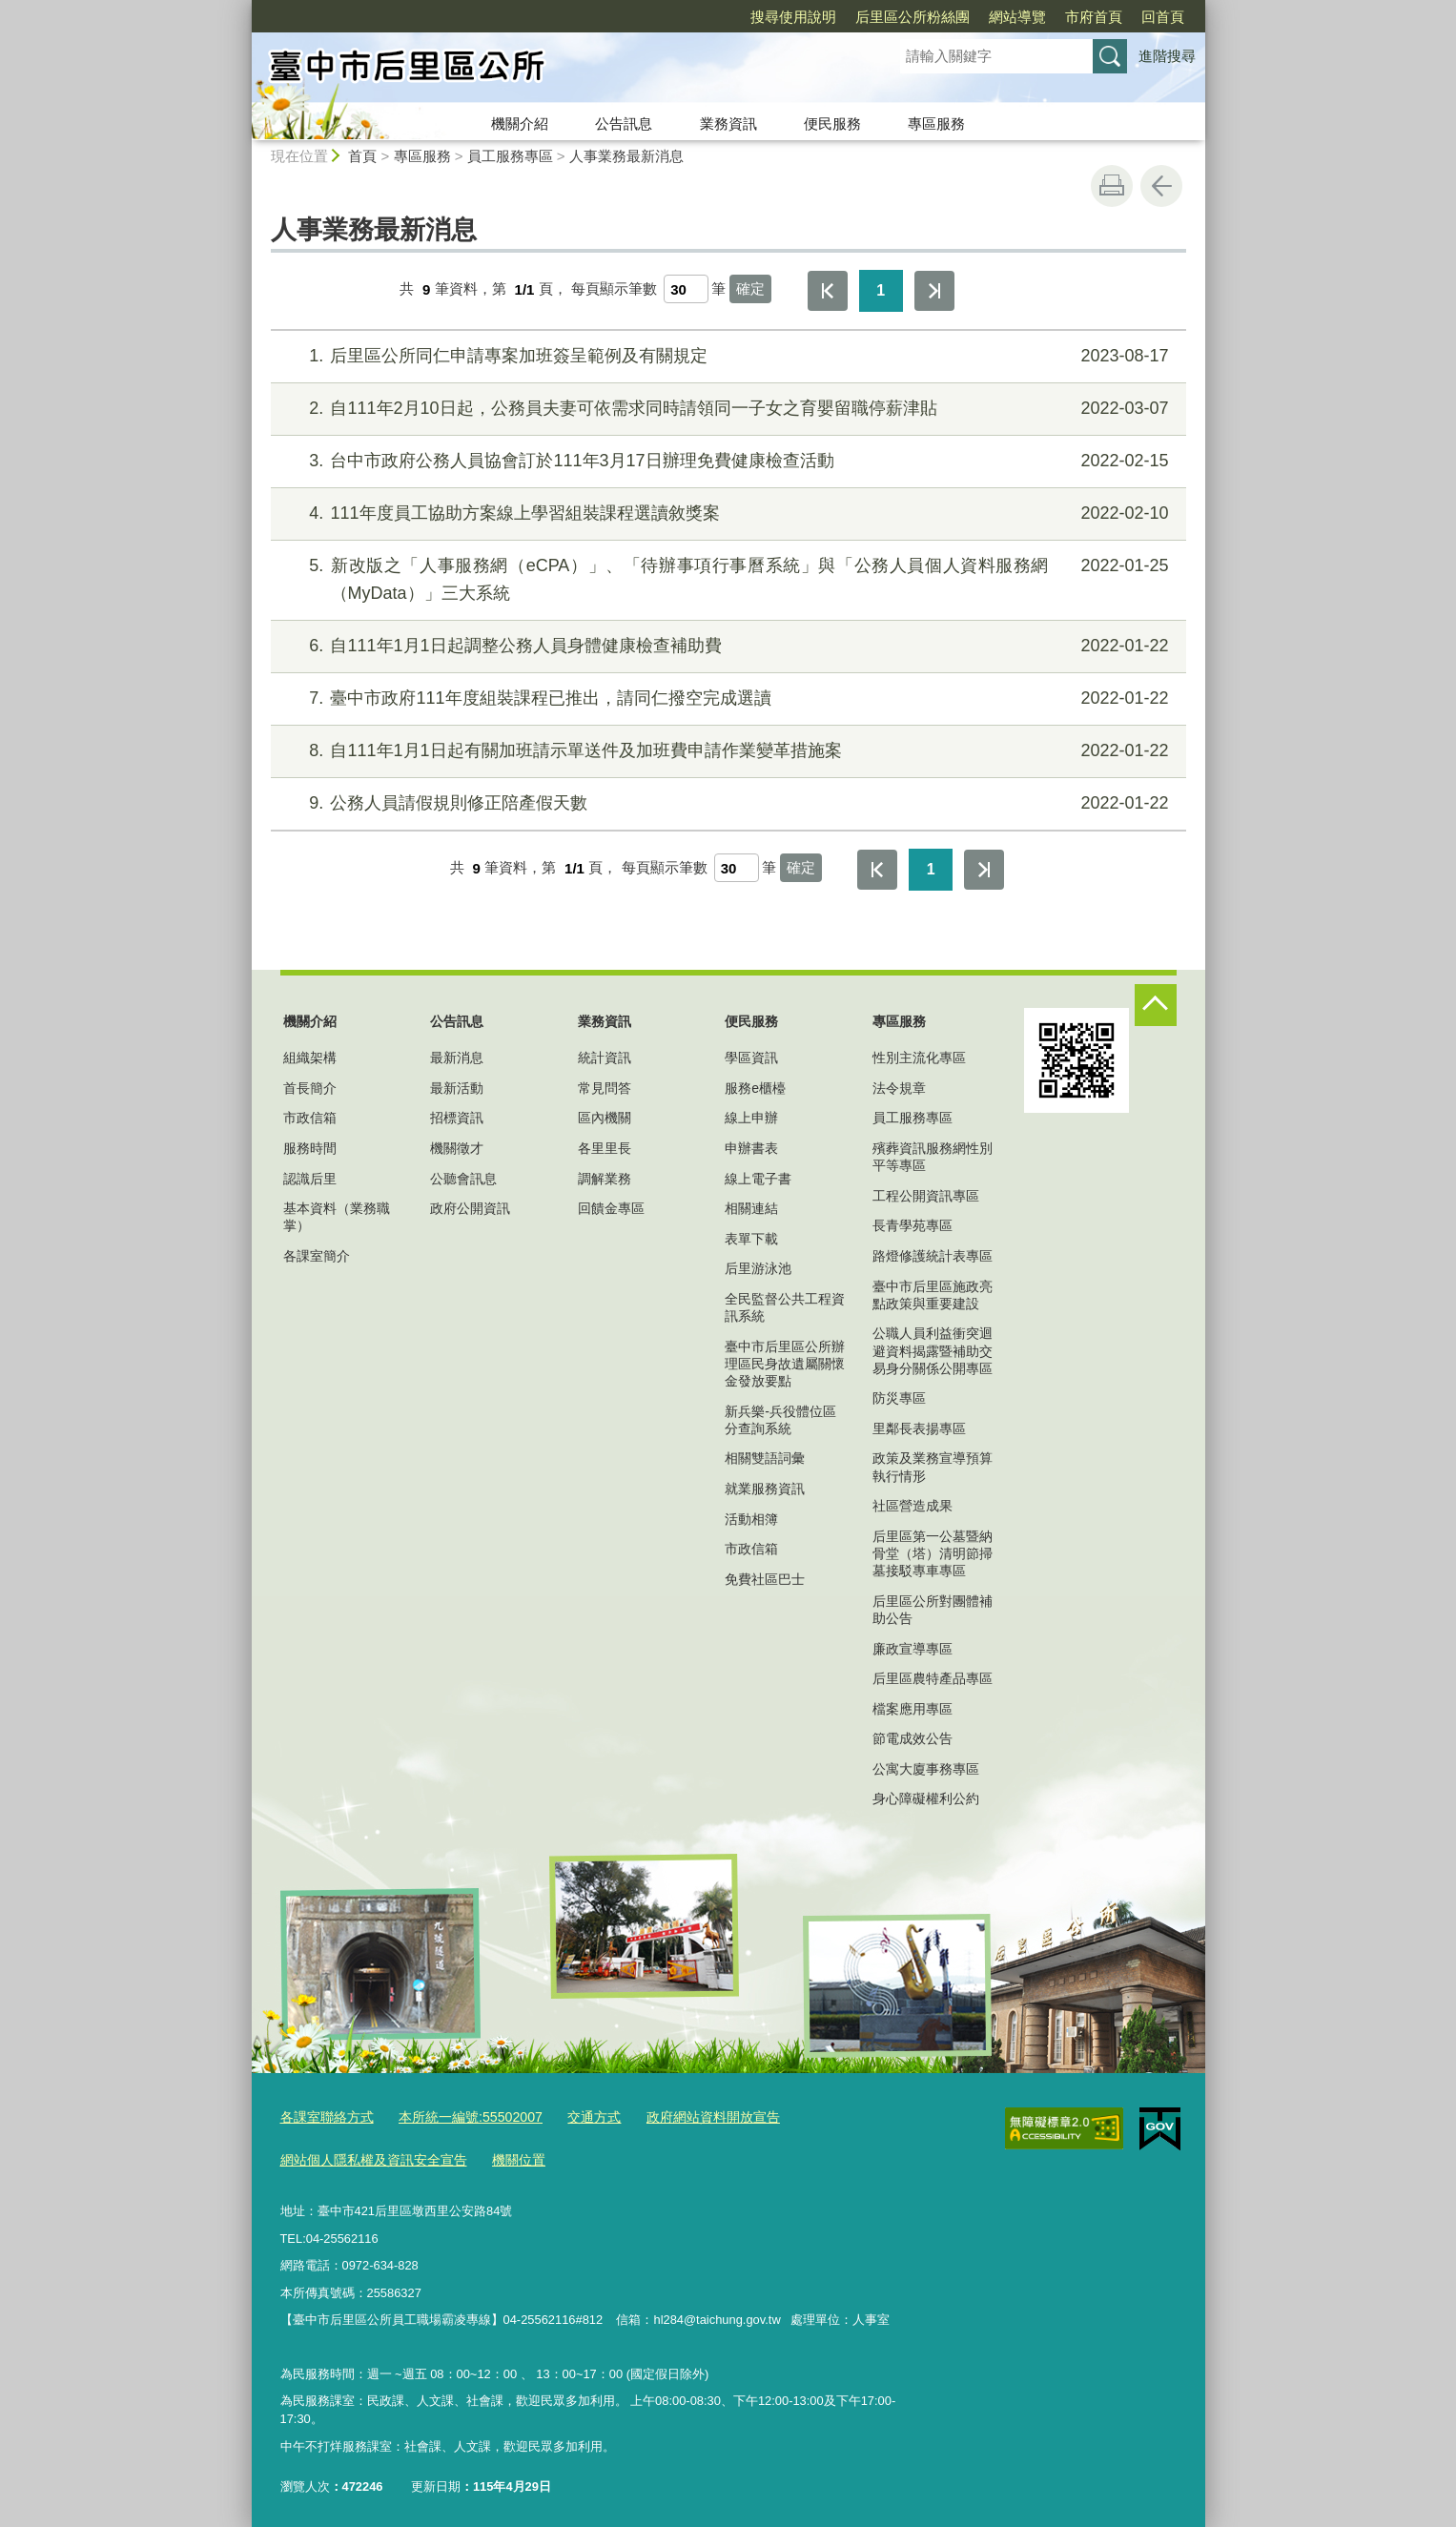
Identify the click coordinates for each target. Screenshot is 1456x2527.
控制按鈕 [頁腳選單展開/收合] (1156, 1005)
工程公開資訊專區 (925, 1195)
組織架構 (310, 1057)
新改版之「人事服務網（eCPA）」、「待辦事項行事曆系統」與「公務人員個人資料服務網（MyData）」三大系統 (725, 577)
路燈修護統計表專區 (932, 1256)
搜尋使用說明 (684, 17)
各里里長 (604, 1148)
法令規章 (899, 1088)
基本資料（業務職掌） (336, 1217)
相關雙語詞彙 (765, 1458)
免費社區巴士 (765, 1579)
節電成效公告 (912, 1738)
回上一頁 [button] (1161, 186)
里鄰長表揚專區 (919, 1428)
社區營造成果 (912, 1505)
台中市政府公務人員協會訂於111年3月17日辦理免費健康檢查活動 (725, 461)
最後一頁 (934, 291)
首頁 (362, 156)
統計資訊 (604, 1057)
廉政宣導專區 (912, 1648)
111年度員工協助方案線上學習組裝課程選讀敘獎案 (725, 513)
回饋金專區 (611, 1208)
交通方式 (574, 2116)
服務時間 (310, 1148)
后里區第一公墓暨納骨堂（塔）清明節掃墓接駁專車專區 (932, 1553)
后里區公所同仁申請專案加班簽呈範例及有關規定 (725, 356)
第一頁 (828, 291)
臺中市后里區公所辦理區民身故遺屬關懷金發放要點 (785, 1363)
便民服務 (832, 123)
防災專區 (899, 1398)
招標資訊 (456, 1117)
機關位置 (503, 2155)
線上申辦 (751, 1117)
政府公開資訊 (470, 1208)
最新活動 (456, 1088)
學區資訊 (751, 1057)
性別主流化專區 (919, 1057)
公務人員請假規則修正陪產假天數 (725, 803)
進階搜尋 (1167, 56)
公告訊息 (623, 123)
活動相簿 (751, 1519)
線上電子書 (758, 1178)
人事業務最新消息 (626, 156)
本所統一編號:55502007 (458, 2116)
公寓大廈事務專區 (925, 1769)
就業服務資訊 (765, 1488)
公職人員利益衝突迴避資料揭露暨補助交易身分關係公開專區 (932, 1350)
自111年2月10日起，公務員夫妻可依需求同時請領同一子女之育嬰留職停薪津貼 (725, 408)
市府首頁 (984, 17)
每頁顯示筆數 (614, 289)
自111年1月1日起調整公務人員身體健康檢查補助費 (725, 646)
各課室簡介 (316, 1256)
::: (243, 8)
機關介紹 (519, 123)
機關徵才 (456, 1148)
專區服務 (936, 123)
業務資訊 (728, 123)
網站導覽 (907, 17)
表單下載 (751, 1238)
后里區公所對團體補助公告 (932, 1609)
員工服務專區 (510, 156)
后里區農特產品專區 (932, 1678)
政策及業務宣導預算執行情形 (932, 1466)
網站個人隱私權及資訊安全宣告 (367, 2155)
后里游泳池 (758, 1268)
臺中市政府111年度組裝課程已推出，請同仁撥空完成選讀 (725, 698)
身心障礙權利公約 (925, 1798)
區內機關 (604, 1117)
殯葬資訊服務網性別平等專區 (932, 1156)
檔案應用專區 (912, 1708)
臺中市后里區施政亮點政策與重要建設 (932, 1295)
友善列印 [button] (1112, 186)
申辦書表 (751, 1148)
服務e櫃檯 (755, 1088)
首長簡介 (310, 1088)
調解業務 (604, 1178)
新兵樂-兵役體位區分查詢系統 (780, 1420)
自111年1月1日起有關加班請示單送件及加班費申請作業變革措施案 (725, 751)
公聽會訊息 (463, 1178)
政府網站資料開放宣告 (687, 2116)
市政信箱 (310, 1117)
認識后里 (310, 1178)
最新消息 (456, 1057)
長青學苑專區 (912, 1225)
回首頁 (1053, 17)
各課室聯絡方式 (323, 2116)
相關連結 (751, 1208)
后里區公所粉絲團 (803, 17)
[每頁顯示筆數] (686, 289)
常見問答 (604, 1088)
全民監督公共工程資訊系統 (785, 1307)
